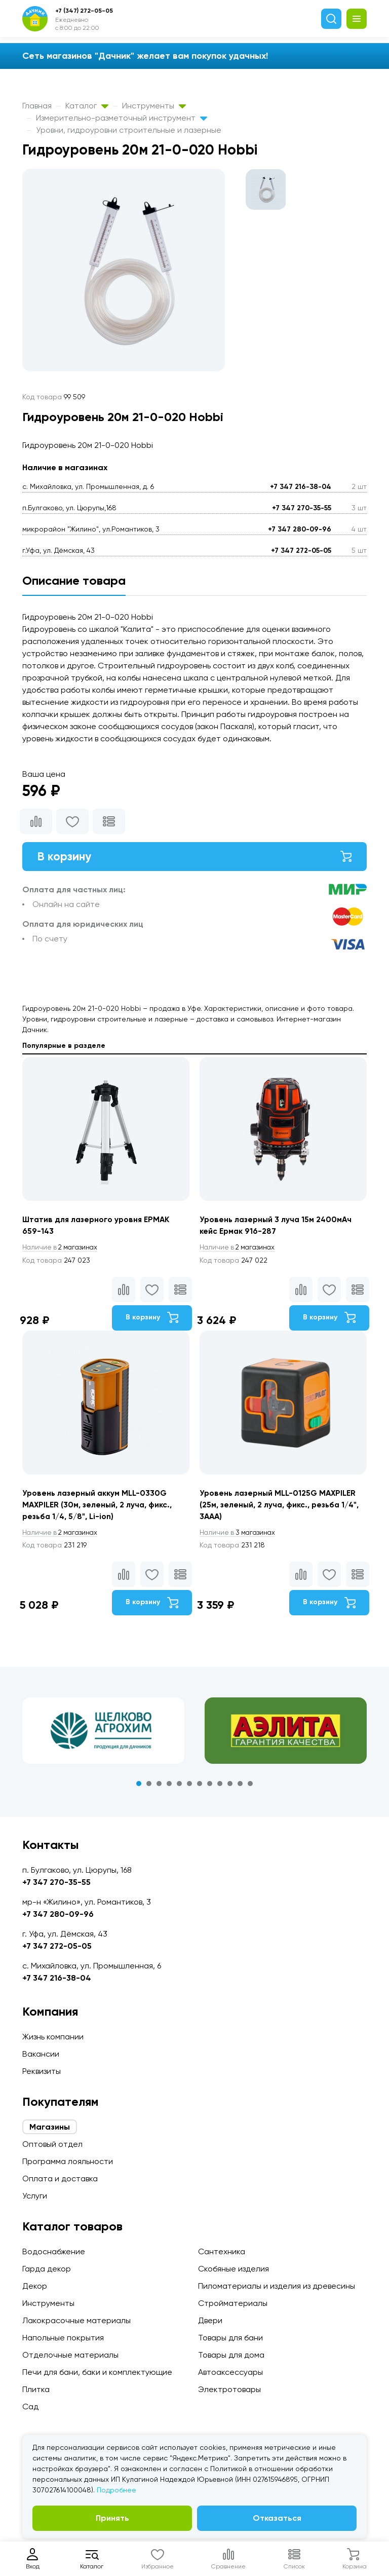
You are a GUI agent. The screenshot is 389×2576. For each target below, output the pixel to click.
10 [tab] (229, 1787)
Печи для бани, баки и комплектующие (97, 2372)
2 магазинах (61, 1249)
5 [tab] (179, 1787)
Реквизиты (41, 2071)
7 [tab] (199, 1787)
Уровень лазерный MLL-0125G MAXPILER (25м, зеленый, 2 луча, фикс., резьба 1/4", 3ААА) (281, 1507)
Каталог (86, 105)
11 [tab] (240, 1787)
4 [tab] (169, 1787)
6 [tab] (189, 1787)
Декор (34, 2286)
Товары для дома (231, 2355)
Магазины (49, 2127)
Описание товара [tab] (74, 580)
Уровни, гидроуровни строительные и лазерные (128, 130)
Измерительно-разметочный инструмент (121, 118)
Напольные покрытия (63, 2337)
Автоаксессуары (230, 2372)
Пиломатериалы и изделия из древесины (276, 2286)
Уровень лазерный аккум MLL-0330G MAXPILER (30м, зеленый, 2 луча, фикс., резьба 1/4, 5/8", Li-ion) (98, 1507)
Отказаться (277, 2518)
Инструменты (154, 105)
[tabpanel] (103, 1734)
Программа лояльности (67, 2161)
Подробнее (116, 2490)
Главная (37, 105)
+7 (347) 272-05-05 (84, 10)
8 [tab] (209, 1787)
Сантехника (221, 2251)
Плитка (36, 2389)
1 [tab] (138, 1787)
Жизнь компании (53, 2036)
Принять (112, 2518)
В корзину (194, 857)
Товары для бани (230, 2337)
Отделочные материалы (70, 2355)
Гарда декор (46, 2269)
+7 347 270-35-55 (301, 508)
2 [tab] (148, 1787)
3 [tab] (159, 1787)
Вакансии (40, 2054)
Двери (210, 2320)
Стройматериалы (232, 2303)
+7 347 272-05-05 (301, 550)
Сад (30, 2406)
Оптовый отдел (52, 2144)
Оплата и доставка (60, 2178)
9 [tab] (219, 1787)
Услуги (34, 2196)
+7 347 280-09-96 (299, 529)
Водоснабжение (53, 2251)
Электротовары (229, 2389)
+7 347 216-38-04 (300, 486)
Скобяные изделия (233, 2269)
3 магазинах (239, 1536)
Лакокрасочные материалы (76, 2320)
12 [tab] (250, 1787)
